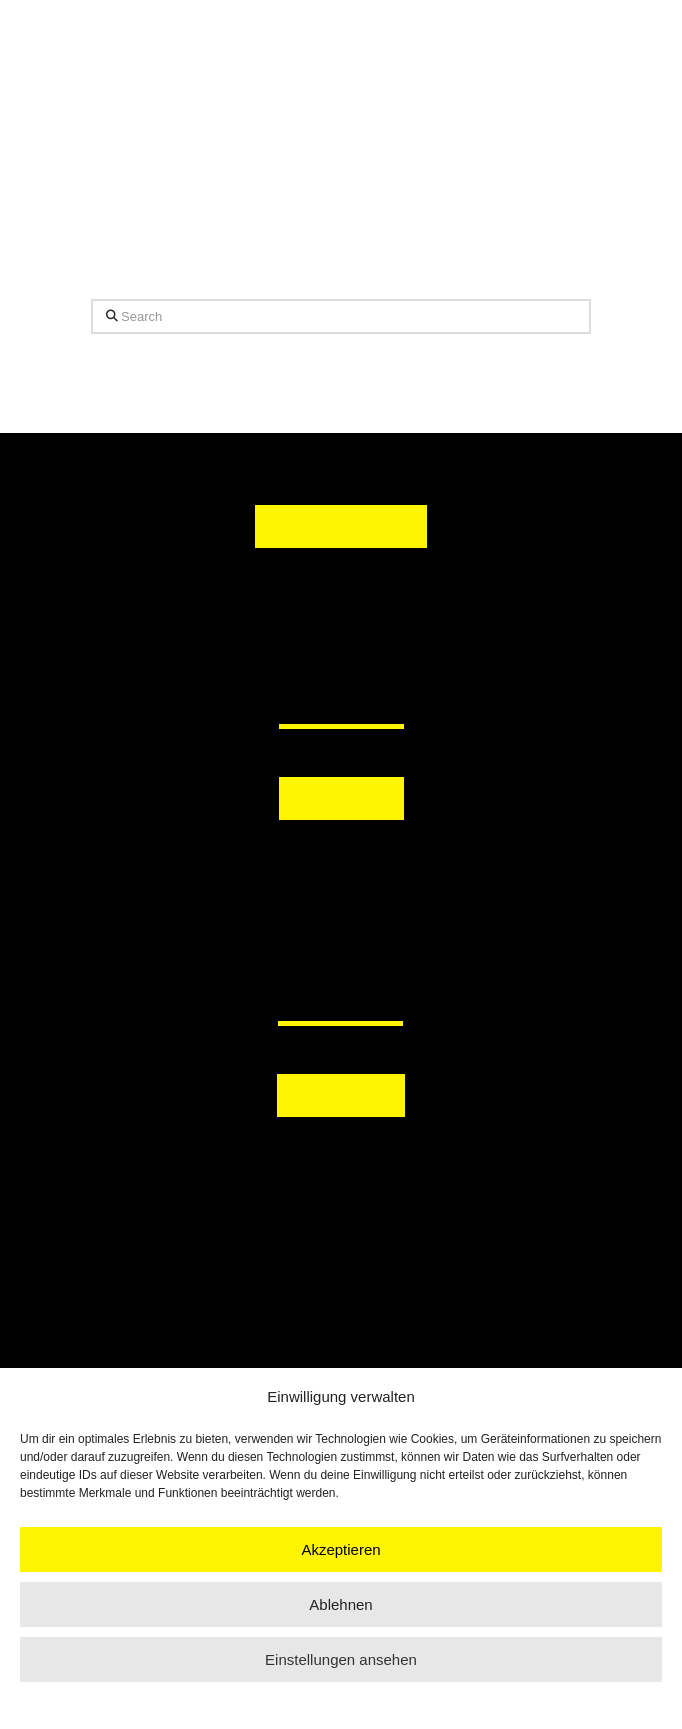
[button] (341, 862)
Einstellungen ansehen (341, 1659)
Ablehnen (340, 1604)
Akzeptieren (340, 1549)
